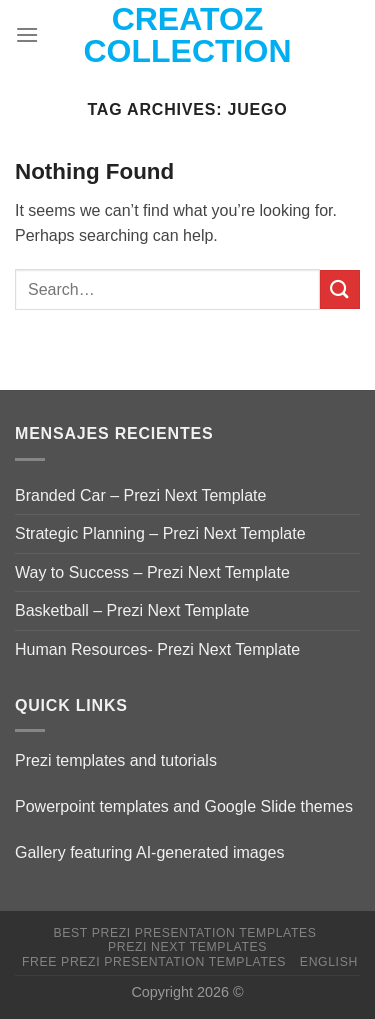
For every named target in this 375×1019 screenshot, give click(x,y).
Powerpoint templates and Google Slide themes (184, 806)
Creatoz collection (188, 35)
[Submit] (340, 289)
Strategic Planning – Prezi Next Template (160, 533)
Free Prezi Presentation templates (154, 962)
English (329, 962)
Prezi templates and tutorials (116, 760)
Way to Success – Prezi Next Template (152, 572)
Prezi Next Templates (187, 947)
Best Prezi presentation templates (184, 933)
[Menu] (27, 34)
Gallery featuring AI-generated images (149, 852)
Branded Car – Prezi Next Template (140, 495)
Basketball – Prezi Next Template (132, 610)
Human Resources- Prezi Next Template (157, 649)
